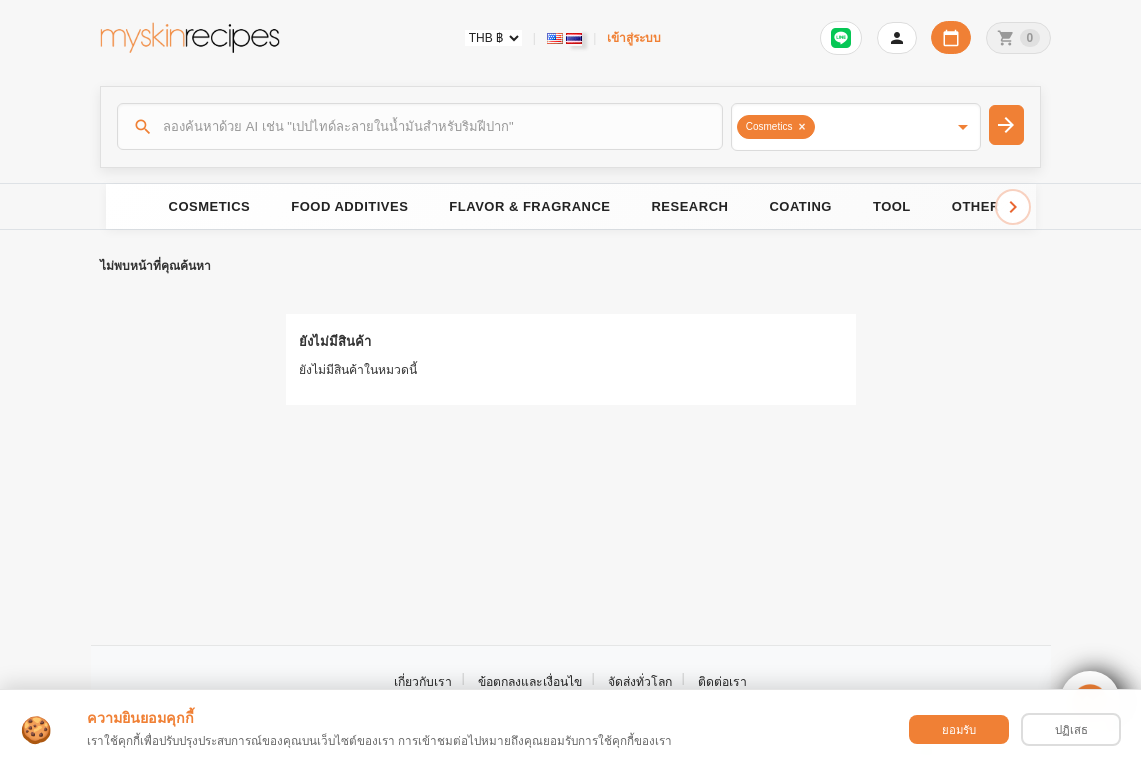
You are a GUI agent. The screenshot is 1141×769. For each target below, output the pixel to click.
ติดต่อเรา (722, 682)
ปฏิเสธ (1071, 730)
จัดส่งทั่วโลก (640, 682)
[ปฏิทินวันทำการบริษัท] (951, 37)
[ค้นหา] (420, 126)
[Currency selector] (493, 38)
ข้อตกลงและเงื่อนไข (530, 682)
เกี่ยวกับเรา (423, 682)
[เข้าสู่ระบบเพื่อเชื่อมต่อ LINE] (841, 38)
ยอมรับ (959, 730)
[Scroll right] (1013, 207)
